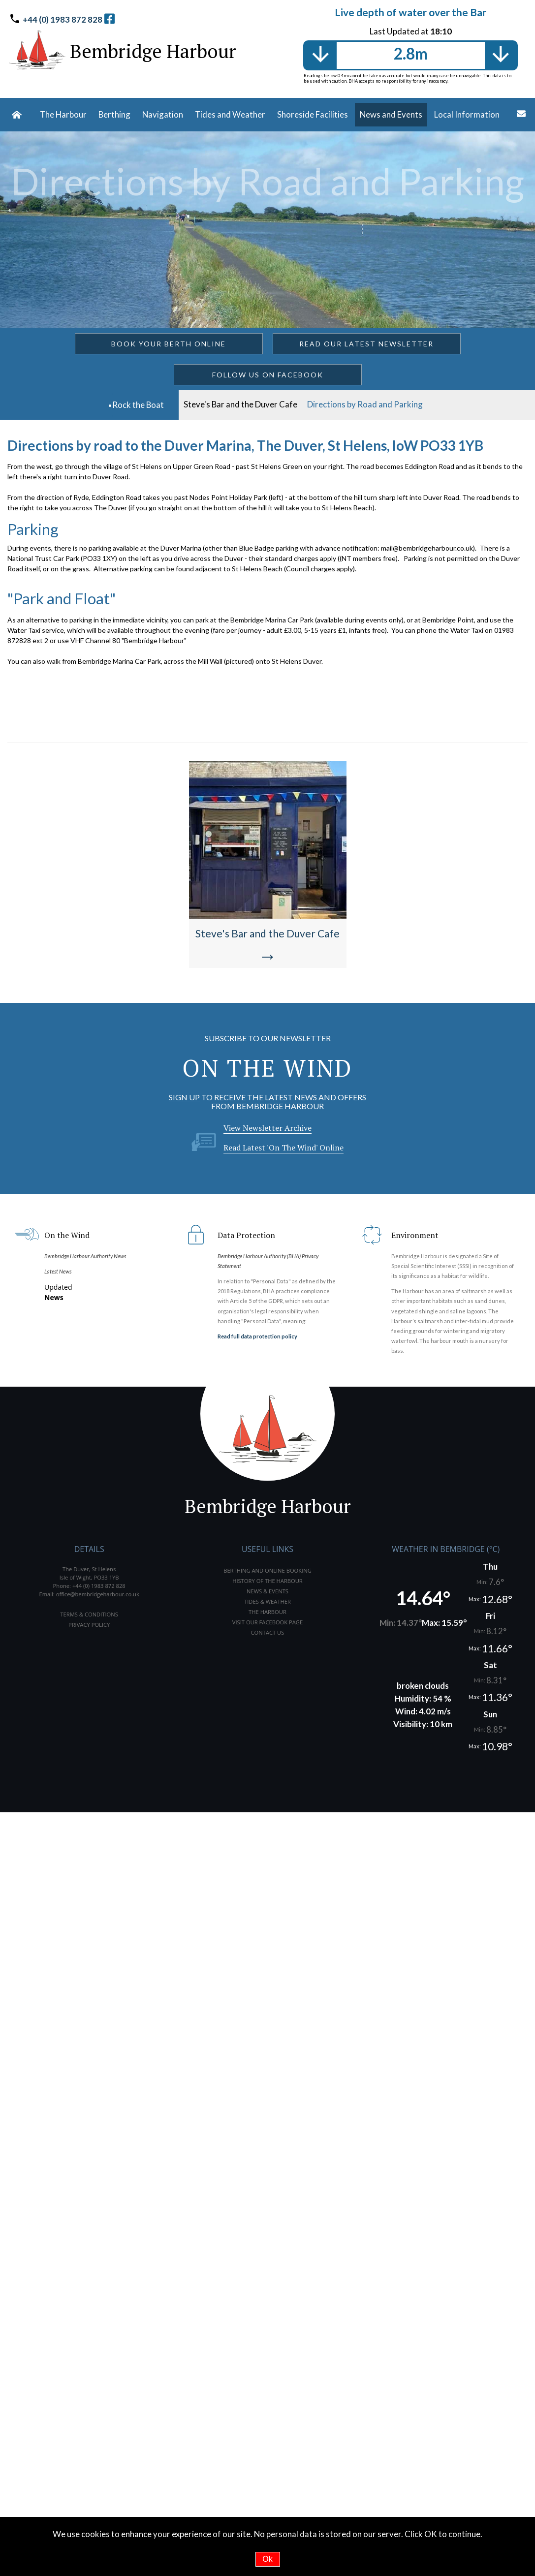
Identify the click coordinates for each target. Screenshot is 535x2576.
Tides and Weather (230, 114)
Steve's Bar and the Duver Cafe (240, 404)
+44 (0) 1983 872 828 (62, 19)
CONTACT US (267, 1632)
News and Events (391, 114)
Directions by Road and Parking (365, 404)
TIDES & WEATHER (267, 1601)
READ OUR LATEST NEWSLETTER (366, 344)
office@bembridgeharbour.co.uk (97, 1594)
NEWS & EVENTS (267, 1591)
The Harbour (63, 114)
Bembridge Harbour (153, 50)
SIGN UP (184, 1097)
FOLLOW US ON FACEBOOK (267, 375)
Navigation (162, 114)
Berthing (114, 114)
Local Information (467, 114)
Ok (267, 2559)
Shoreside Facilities (312, 114)
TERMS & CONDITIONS (89, 1614)
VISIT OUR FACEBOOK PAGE (267, 1622)
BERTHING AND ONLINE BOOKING (267, 1570)
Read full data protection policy (257, 1336)
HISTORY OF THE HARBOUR (267, 1580)
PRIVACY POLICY (89, 1624)
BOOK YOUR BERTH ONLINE (168, 344)
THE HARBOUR (267, 1611)
